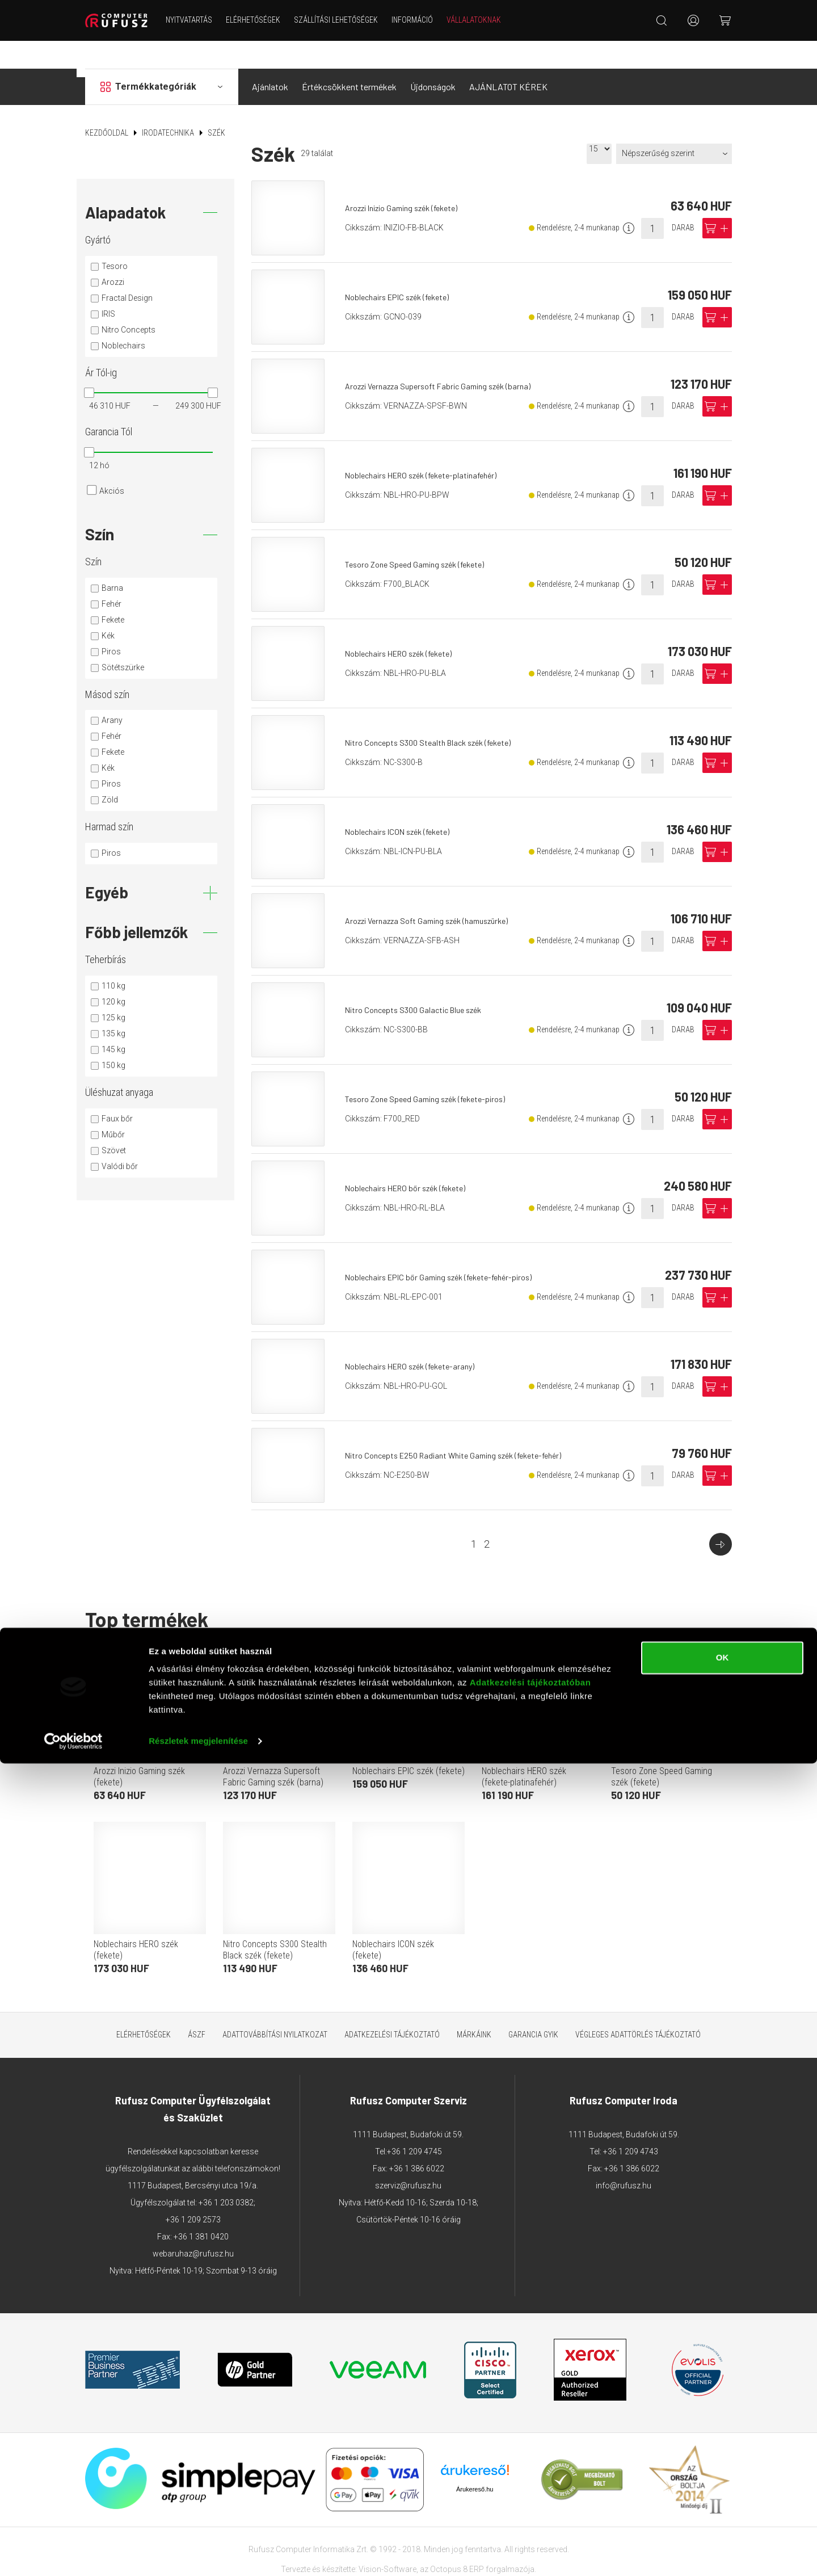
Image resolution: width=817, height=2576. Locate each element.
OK (722, 2470)
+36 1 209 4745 (414, 2123)
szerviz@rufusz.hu (408, 2157)
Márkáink (474, 2006)
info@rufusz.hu (623, 2157)
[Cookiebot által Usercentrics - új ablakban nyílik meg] (73, 2553)
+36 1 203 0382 (226, 2174)
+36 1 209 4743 (630, 2123)
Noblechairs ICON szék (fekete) (405, 803)
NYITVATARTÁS (203, 19)
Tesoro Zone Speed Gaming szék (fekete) (423, 536)
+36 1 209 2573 (193, 2191)
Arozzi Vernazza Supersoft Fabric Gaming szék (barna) (448, 357)
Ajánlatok (270, 58)
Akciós (111, 463)
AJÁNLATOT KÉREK (508, 58)
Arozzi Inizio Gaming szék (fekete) (411, 179)
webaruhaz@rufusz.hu (193, 2225)
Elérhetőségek (268, 19)
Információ (427, 19)
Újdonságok (433, 58)
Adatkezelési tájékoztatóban (530, 2495)
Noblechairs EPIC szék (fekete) (405, 268)
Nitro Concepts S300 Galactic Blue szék (422, 981)
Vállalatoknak (488, 19)
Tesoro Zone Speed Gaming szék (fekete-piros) (435, 1070)
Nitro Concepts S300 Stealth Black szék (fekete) (438, 714)
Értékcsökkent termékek (349, 58)
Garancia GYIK (533, 2006)
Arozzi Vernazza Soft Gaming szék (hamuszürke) (438, 892)
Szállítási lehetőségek (351, 19)
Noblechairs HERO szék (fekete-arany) (418, 1338)
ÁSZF (196, 2006)
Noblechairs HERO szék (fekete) (406, 625)
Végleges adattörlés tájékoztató (638, 2006)
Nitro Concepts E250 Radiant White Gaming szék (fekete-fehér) (466, 1427)
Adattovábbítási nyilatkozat (274, 2006)
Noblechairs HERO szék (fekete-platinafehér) (431, 447)
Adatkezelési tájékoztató (392, 2006)
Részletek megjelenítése (198, 2553)
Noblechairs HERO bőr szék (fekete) (414, 1159)
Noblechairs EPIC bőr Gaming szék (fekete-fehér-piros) (450, 1248)
